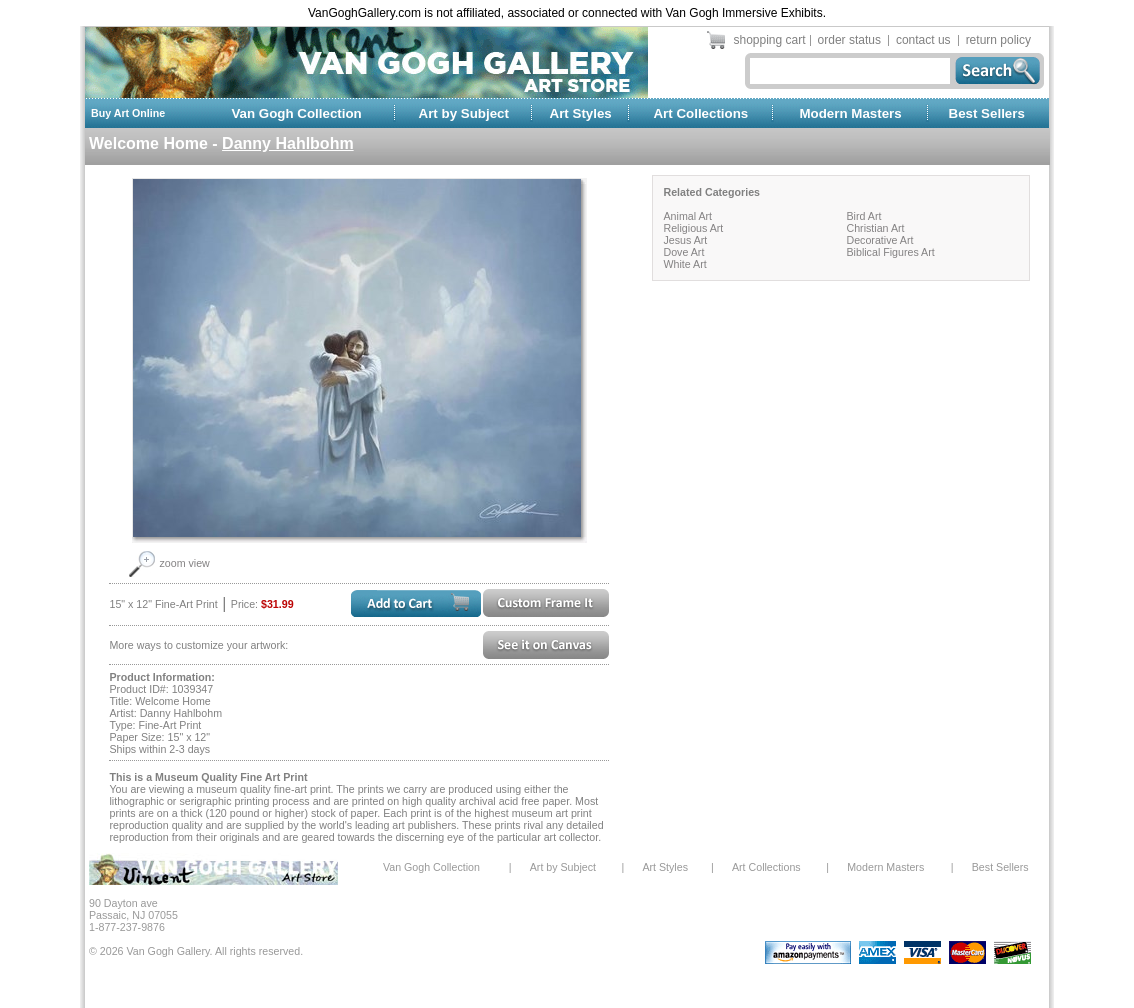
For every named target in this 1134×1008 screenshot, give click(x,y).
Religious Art (693, 228)
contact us (923, 40)
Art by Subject (464, 113)
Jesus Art (685, 240)
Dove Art (683, 252)
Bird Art (863, 216)
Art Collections (700, 113)
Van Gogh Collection (296, 113)
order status (849, 40)
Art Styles (581, 113)
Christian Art (875, 228)
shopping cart (770, 40)
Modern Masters (850, 113)
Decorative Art (879, 240)
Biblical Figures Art (890, 252)
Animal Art (687, 216)
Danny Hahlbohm (288, 143)
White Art (684, 264)
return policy (998, 40)
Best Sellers (987, 113)
